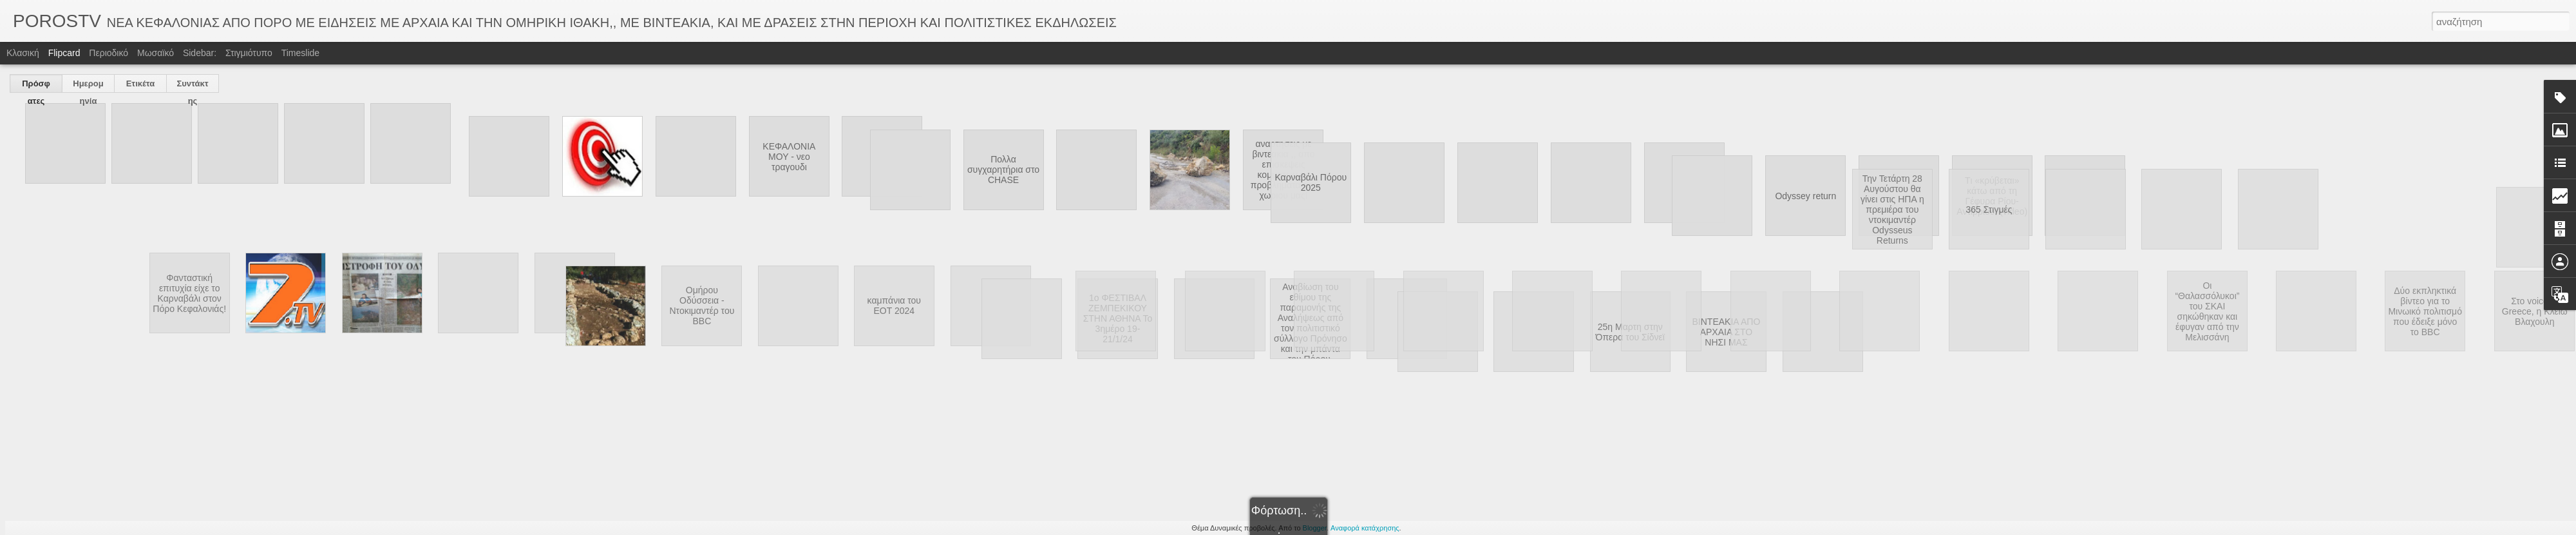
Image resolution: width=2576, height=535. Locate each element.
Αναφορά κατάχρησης (1365, 528)
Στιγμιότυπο (248, 53)
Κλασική (22, 53)
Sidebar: (199, 53)
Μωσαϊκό (155, 53)
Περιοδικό (108, 53)
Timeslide (300, 53)
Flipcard (64, 53)
